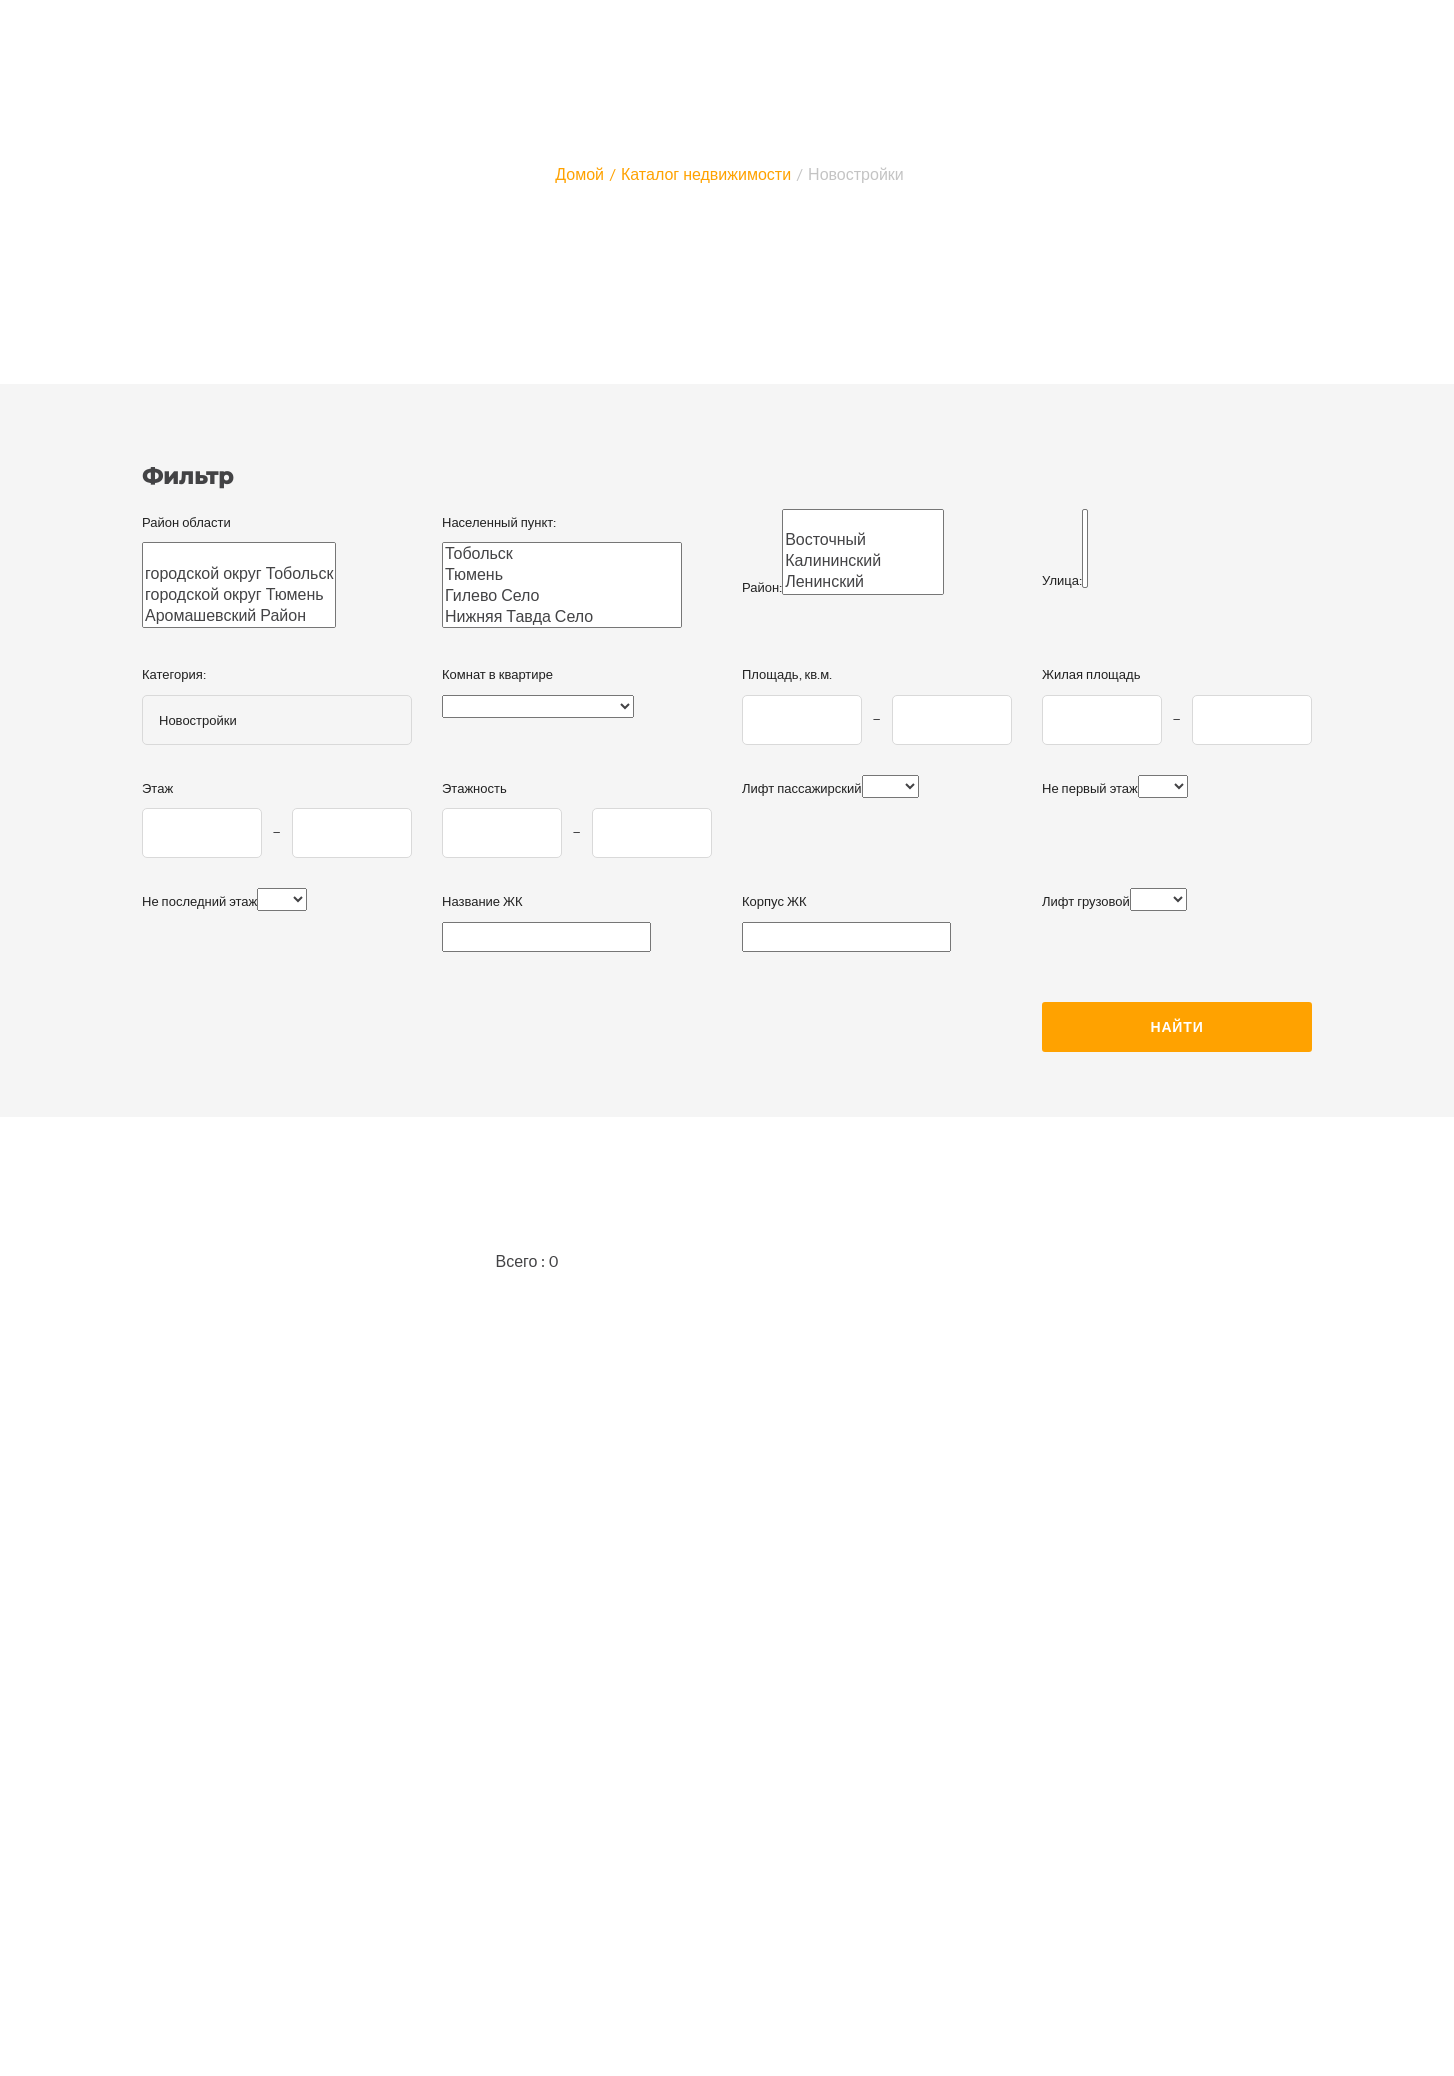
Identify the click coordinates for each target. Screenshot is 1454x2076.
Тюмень (562, 574)
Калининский (863, 560)
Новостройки (856, 173)
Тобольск (562, 553)
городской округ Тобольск (239, 573)
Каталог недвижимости (706, 173)
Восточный (863, 539)
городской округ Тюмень (239, 594)
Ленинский (863, 581)
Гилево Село (562, 595)
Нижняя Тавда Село (562, 616)
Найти (1176, 1026)
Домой (579, 173)
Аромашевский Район (239, 615)
